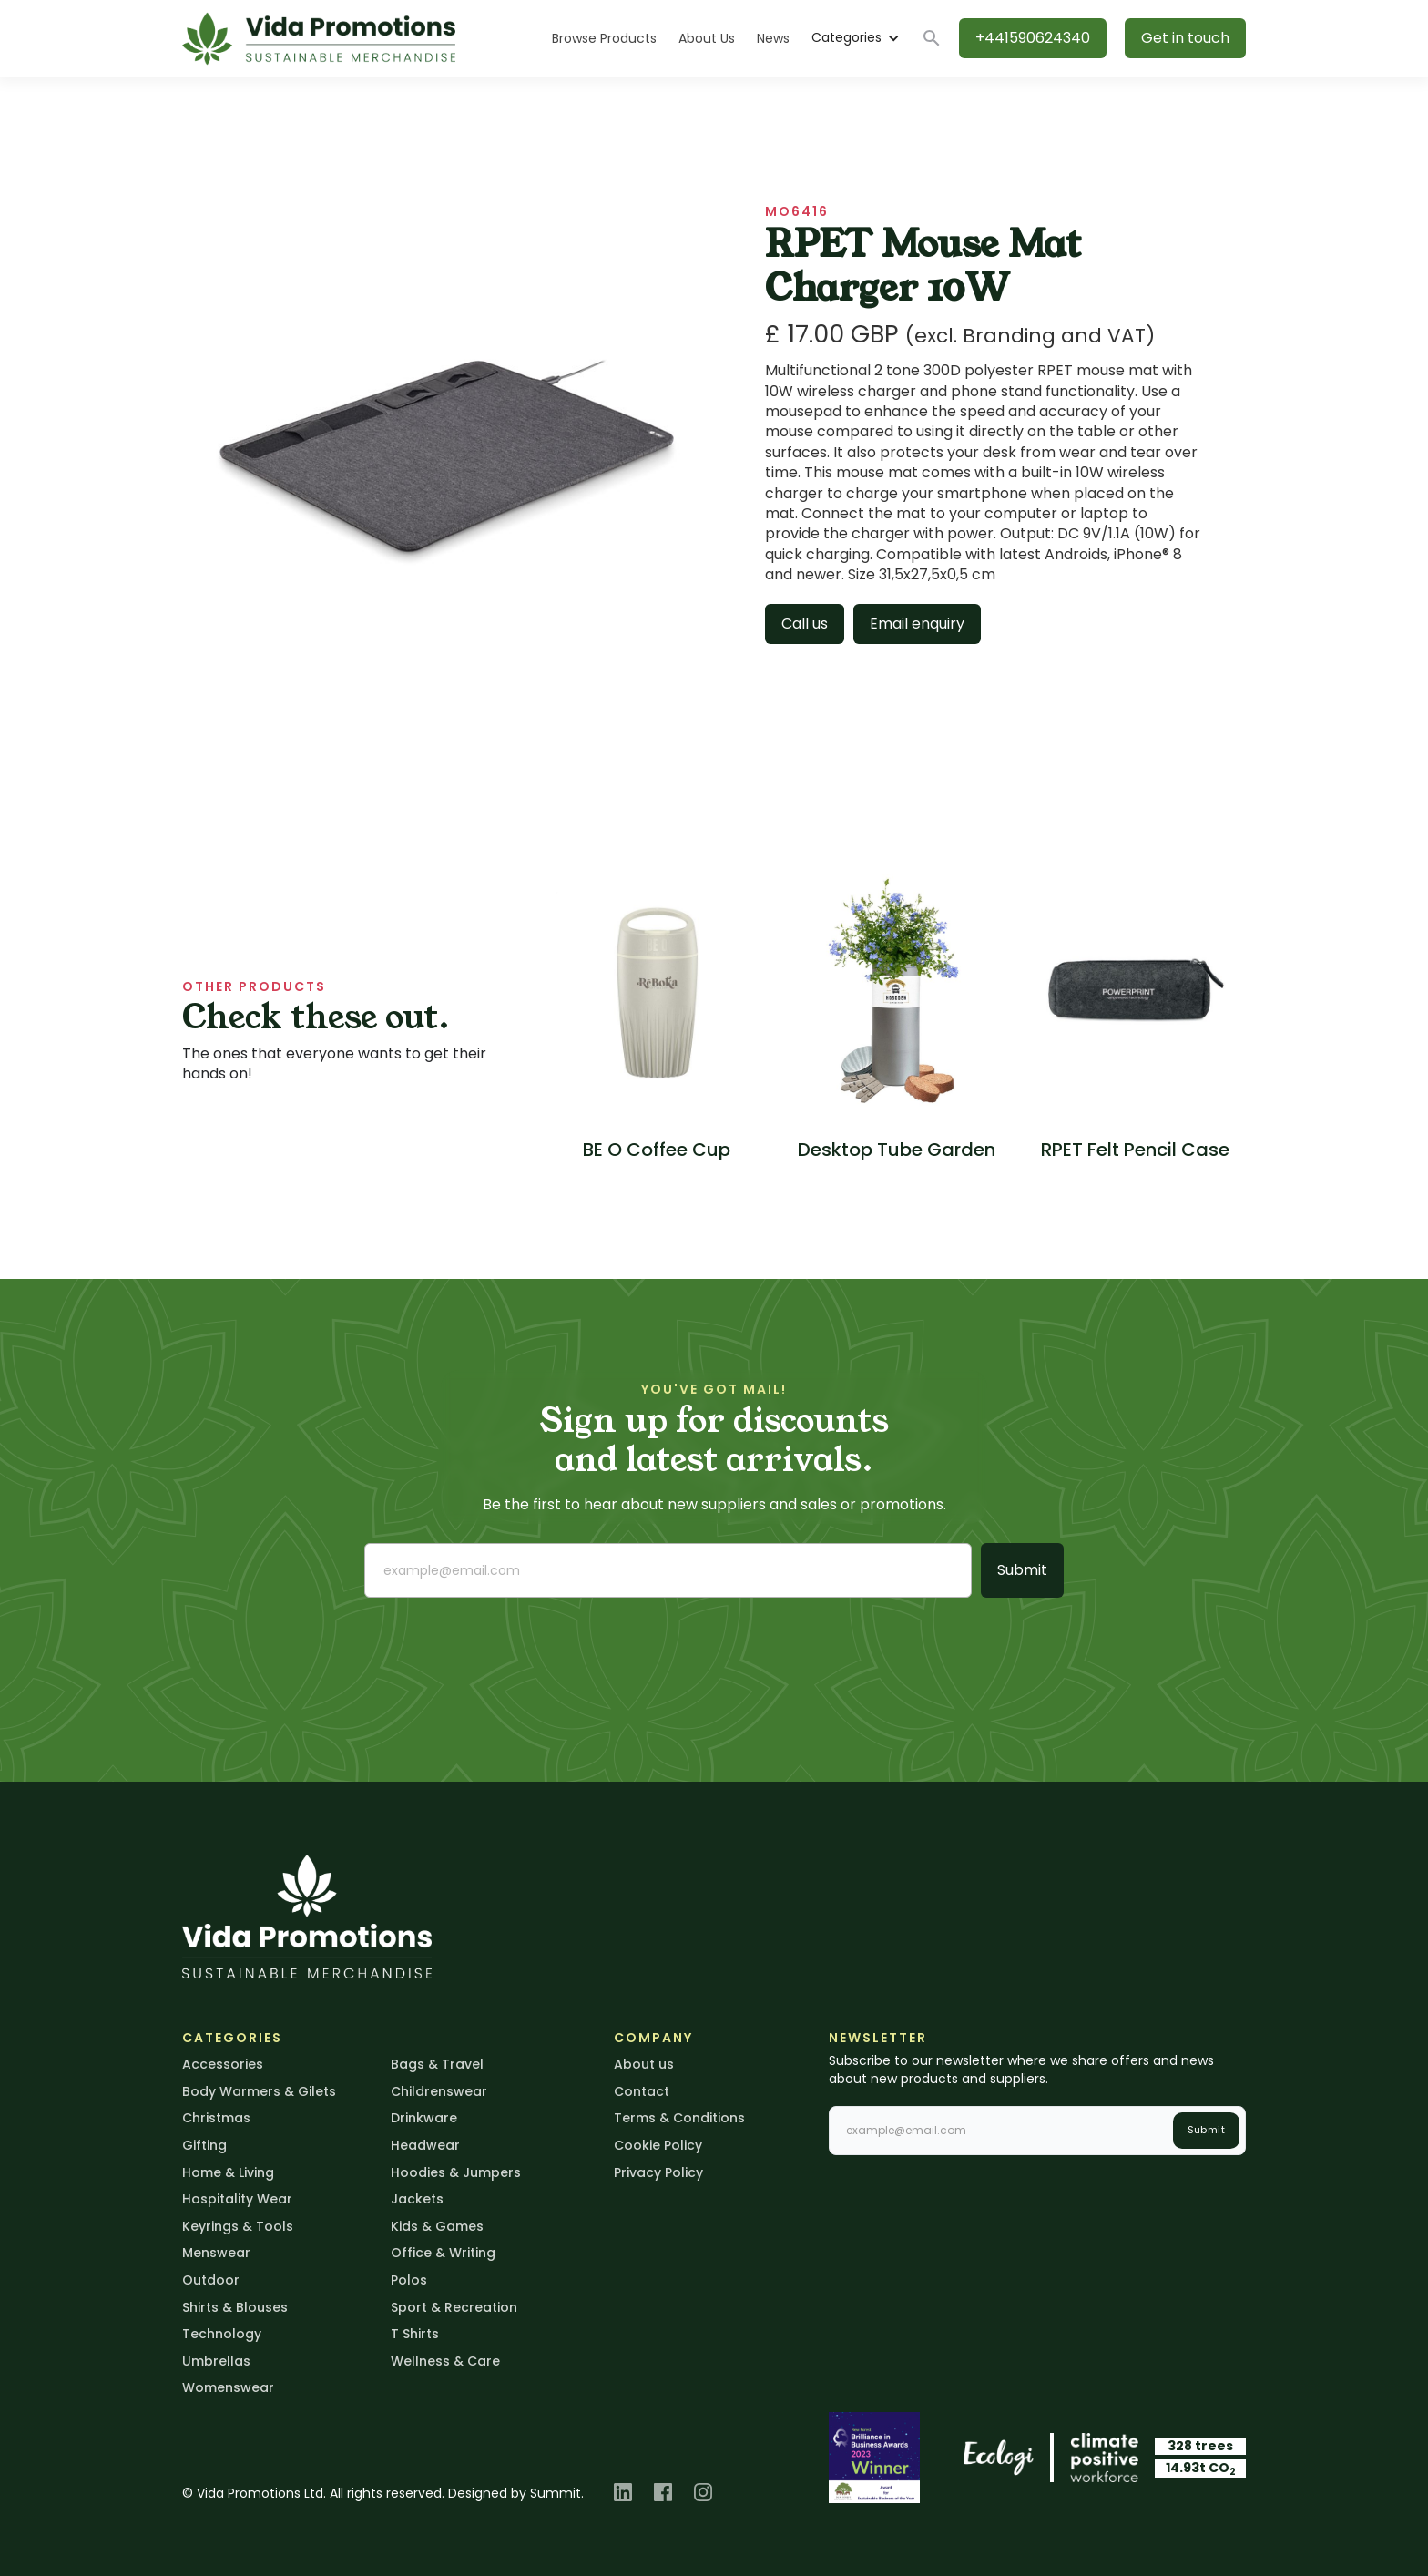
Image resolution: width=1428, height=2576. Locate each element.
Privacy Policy (658, 2172)
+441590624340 (1032, 37)
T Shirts (415, 2334)
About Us (706, 38)
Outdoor (211, 2280)
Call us (804, 623)
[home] (318, 39)
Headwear (425, 2145)
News (773, 38)
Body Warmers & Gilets (259, 2091)
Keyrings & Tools (237, 2226)
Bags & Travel (437, 2064)
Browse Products (604, 38)
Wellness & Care (445, 2361)
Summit (555, 2493)
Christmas (216, 2118)
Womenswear (228, 2387)
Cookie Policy (658, 2145)
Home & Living (228, 2172)
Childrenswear (439, 2091)
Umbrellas (216, 2361)
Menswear (216, 2253)
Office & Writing (443, 2253)
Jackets (417, 2199)
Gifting (204, 2145)
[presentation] (502, 1647)
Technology (221, 2334)
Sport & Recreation (454, 2307)
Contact (641, 2091)
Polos (409, 2280)
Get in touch (1185, 37)
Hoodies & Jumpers (456, 2172)
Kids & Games (437, 2226)
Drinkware (424, 2118)
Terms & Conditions (679, 2118)
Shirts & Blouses (235, 2307)
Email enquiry (917, 623)
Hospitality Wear (237, 2199)
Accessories (222, 2064)
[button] (855, 38)
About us (644, 2064)
